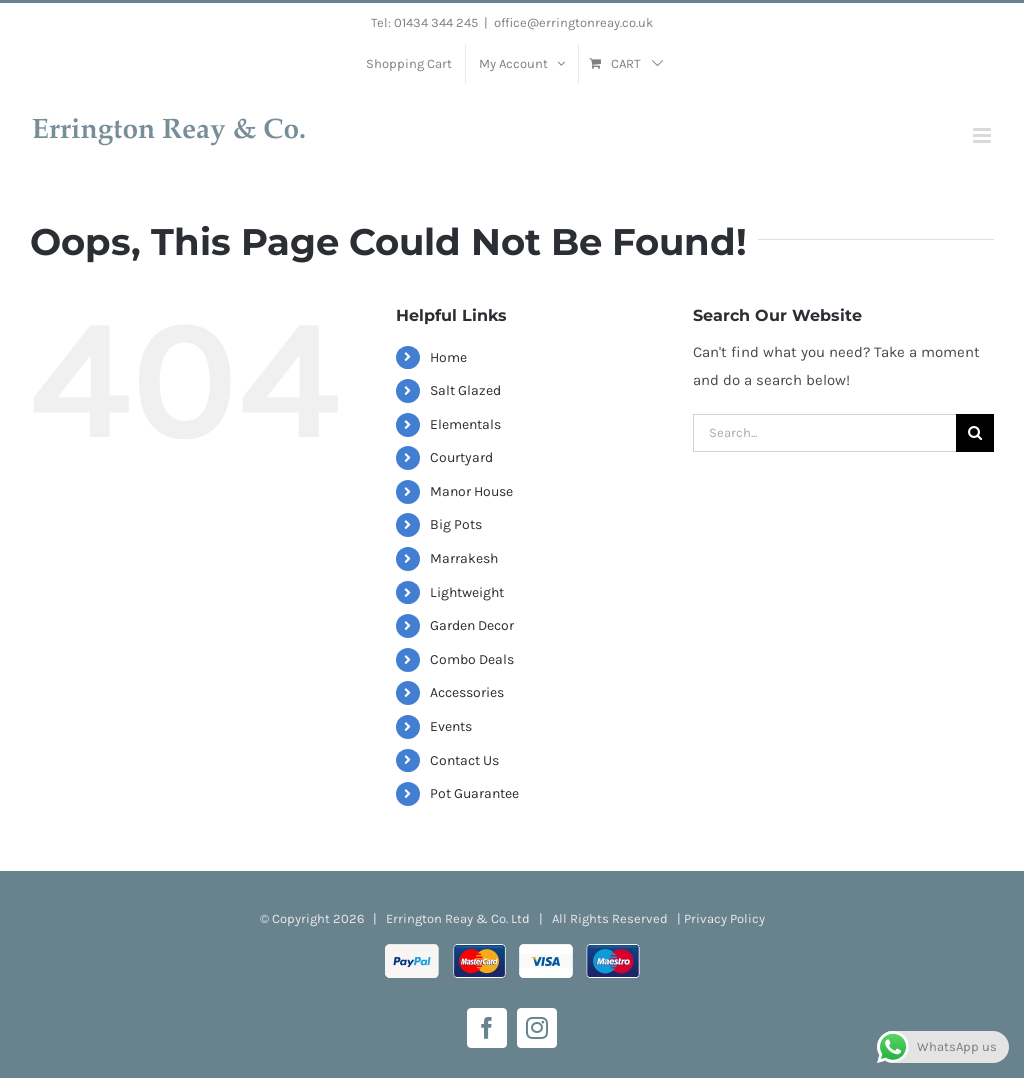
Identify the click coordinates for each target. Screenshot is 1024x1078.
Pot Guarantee (474, 793)
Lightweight (467, 592)
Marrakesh (464, 558)
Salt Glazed (465, 390)
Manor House (471, 491)
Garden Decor (472, 625)
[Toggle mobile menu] (983, 135)
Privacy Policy (724, 918)
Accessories (467, 692)
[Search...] (824, 433)
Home (448, 357)
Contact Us (464, 760)
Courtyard (461, 457)
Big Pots (456, 524)
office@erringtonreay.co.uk (573, 22)
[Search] (975, 433)
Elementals (465, 424)
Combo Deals (472, 659)
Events (451, 726)
